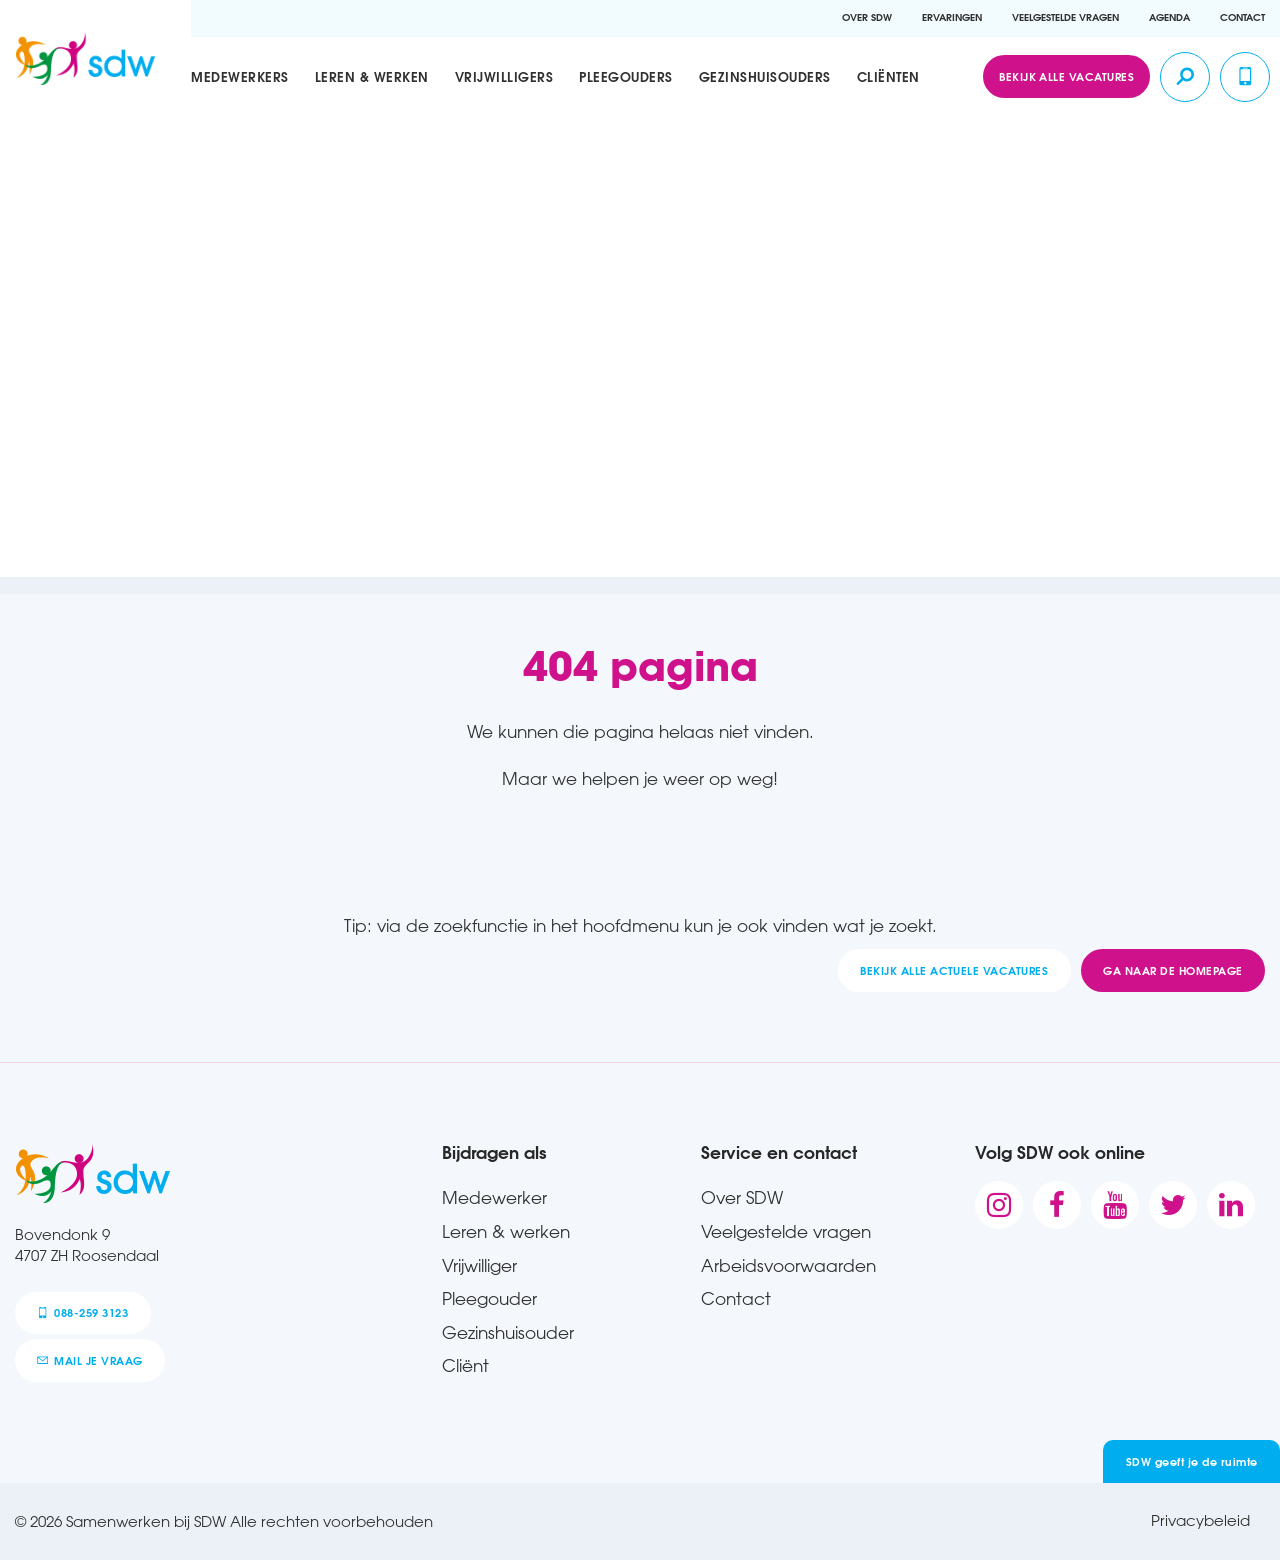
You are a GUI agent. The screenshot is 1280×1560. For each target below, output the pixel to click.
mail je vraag (89, 1360)
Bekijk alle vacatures (1066, 76)
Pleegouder (489, 1298)
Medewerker (494, 1197)
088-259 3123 (82, 1312)
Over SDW (867, 17)
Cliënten (888, 76)
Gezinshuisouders (765, 76)
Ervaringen (952, 17)
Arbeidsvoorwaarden (788, 1265)
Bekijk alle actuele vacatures (954, 970)
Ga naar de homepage (1172, 970)
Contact (1242, 17)
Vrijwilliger (479, 1265)
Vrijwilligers (504, 76)
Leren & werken (372, 76)
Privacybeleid (1200, 1520)
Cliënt (465, 1365)
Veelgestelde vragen (1065, 17)
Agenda (1169, 17)
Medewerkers (240, 76)
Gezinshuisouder (508, 1332)
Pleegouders (626, 76)
